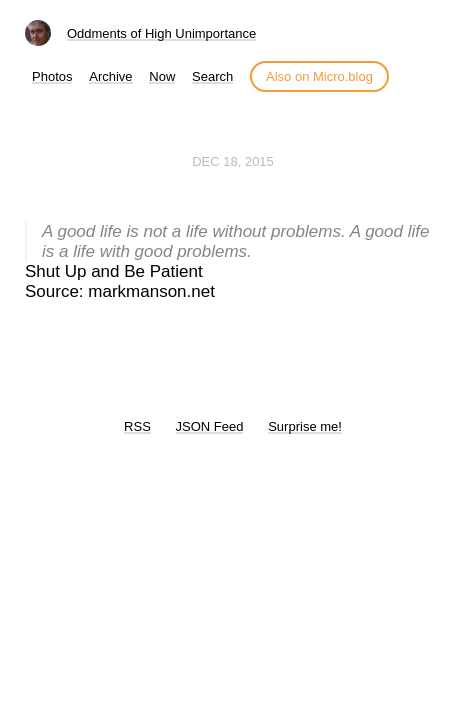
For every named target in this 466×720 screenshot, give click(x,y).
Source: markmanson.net (120, 291)
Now (162, 76)
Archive (110, 76)
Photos (52, 76)
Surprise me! (305, 426)
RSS (137, 426)
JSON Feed (210, 426)
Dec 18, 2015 (233, 161)
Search (212, 76)
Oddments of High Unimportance (161, 33)
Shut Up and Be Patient (114, 271)
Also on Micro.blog (319, 76)
